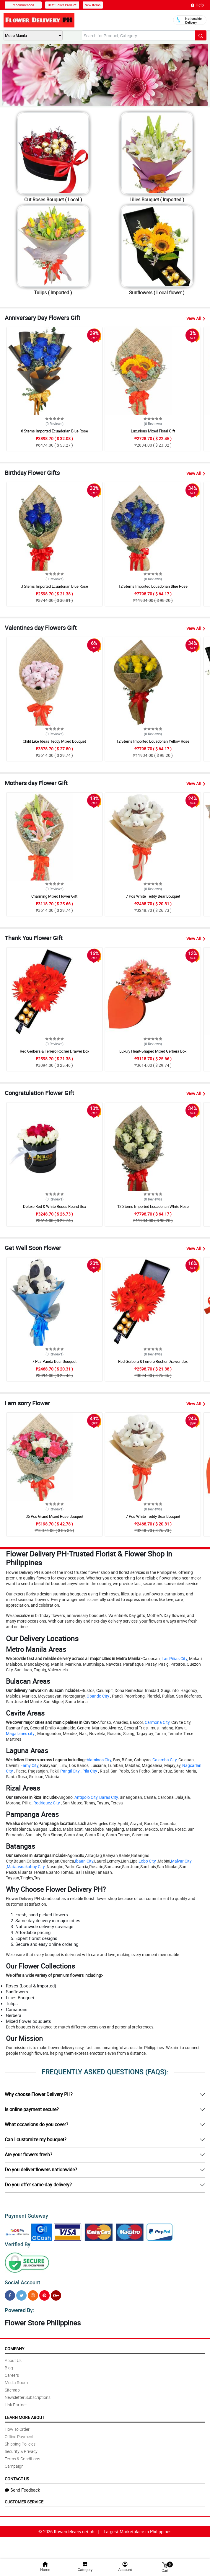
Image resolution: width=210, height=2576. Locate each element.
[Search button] (200, 35)
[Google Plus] (56, 2293)
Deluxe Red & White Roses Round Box (54, 1206)
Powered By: (18, 2307)
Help (197, 5)
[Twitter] (21, 2293)
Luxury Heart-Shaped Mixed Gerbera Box (152, 1051)
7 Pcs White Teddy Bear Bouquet (153, 896)
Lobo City (147, 1861)
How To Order (17, 2425)
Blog (9, 2364)
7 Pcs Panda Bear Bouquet (54, 1361)
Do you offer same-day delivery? (38, 2184)
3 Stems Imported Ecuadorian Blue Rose (54, 586)
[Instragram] (33, 2293)
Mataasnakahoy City (26, 1866)
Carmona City (157, 1722)
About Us (13, 2357)
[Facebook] (10, 2293)
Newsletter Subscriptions (28, 2394)
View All (195, 318)
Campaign (14, 2462)
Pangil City (70, 1771)
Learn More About (24, 2414)
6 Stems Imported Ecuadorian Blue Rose (54, 431)
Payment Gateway (24, 2215)
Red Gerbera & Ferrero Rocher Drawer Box (54, 1051)
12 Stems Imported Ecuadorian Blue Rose (153, 586)
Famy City (29, 1765)
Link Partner (16, 2401)
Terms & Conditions (22, 2455)
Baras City (108, 1797)
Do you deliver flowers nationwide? (41, 2169)
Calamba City (164, 1759)
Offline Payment (19, 2433)
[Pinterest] (44, 2293)
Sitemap (12, 2386)
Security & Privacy (21, 2448)
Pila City (89, 1771)
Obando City (98, 1696)
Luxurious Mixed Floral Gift (153, 431)
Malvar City (181, 1861)
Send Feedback (22, 2486)
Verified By (17, 2243)
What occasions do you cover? (36, 2124)
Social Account (21, 2280)
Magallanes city (20, 1733)
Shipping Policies (20, 2440)
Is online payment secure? (32, 2109)
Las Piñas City (174, 1658)
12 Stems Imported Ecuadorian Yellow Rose (152, 741)
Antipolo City (85, 1797)
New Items (93, 5)
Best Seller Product (62, 5)
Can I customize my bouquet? (35, 2139)
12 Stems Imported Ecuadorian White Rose (153, 1206)
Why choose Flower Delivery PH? (39, 2094)
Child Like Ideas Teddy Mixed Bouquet (54, 741)
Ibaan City (84, 1861)
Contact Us (17, 2475)
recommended (23, 5)
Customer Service (24, 2498)
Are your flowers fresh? (28, 2154)
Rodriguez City (46, 1803)
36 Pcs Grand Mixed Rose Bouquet (54, 1516)
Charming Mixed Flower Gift (54, 896)
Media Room (16, 2379)
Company (14, 2345)
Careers (12, 2371)
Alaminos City (99, 1759)
